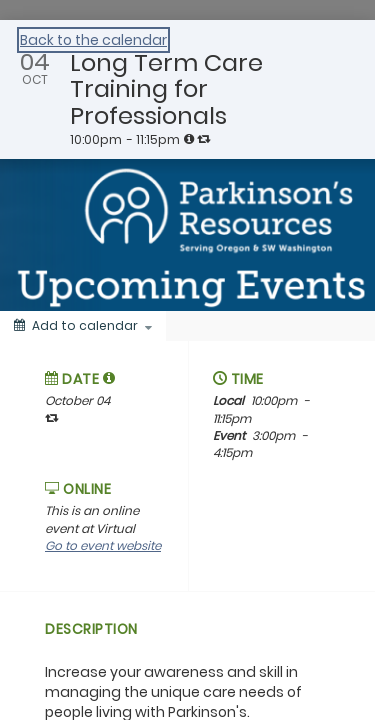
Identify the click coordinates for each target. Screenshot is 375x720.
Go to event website (103, 545)
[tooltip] (189, 139)
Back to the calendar (93, 40)
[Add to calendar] (83, 326)
